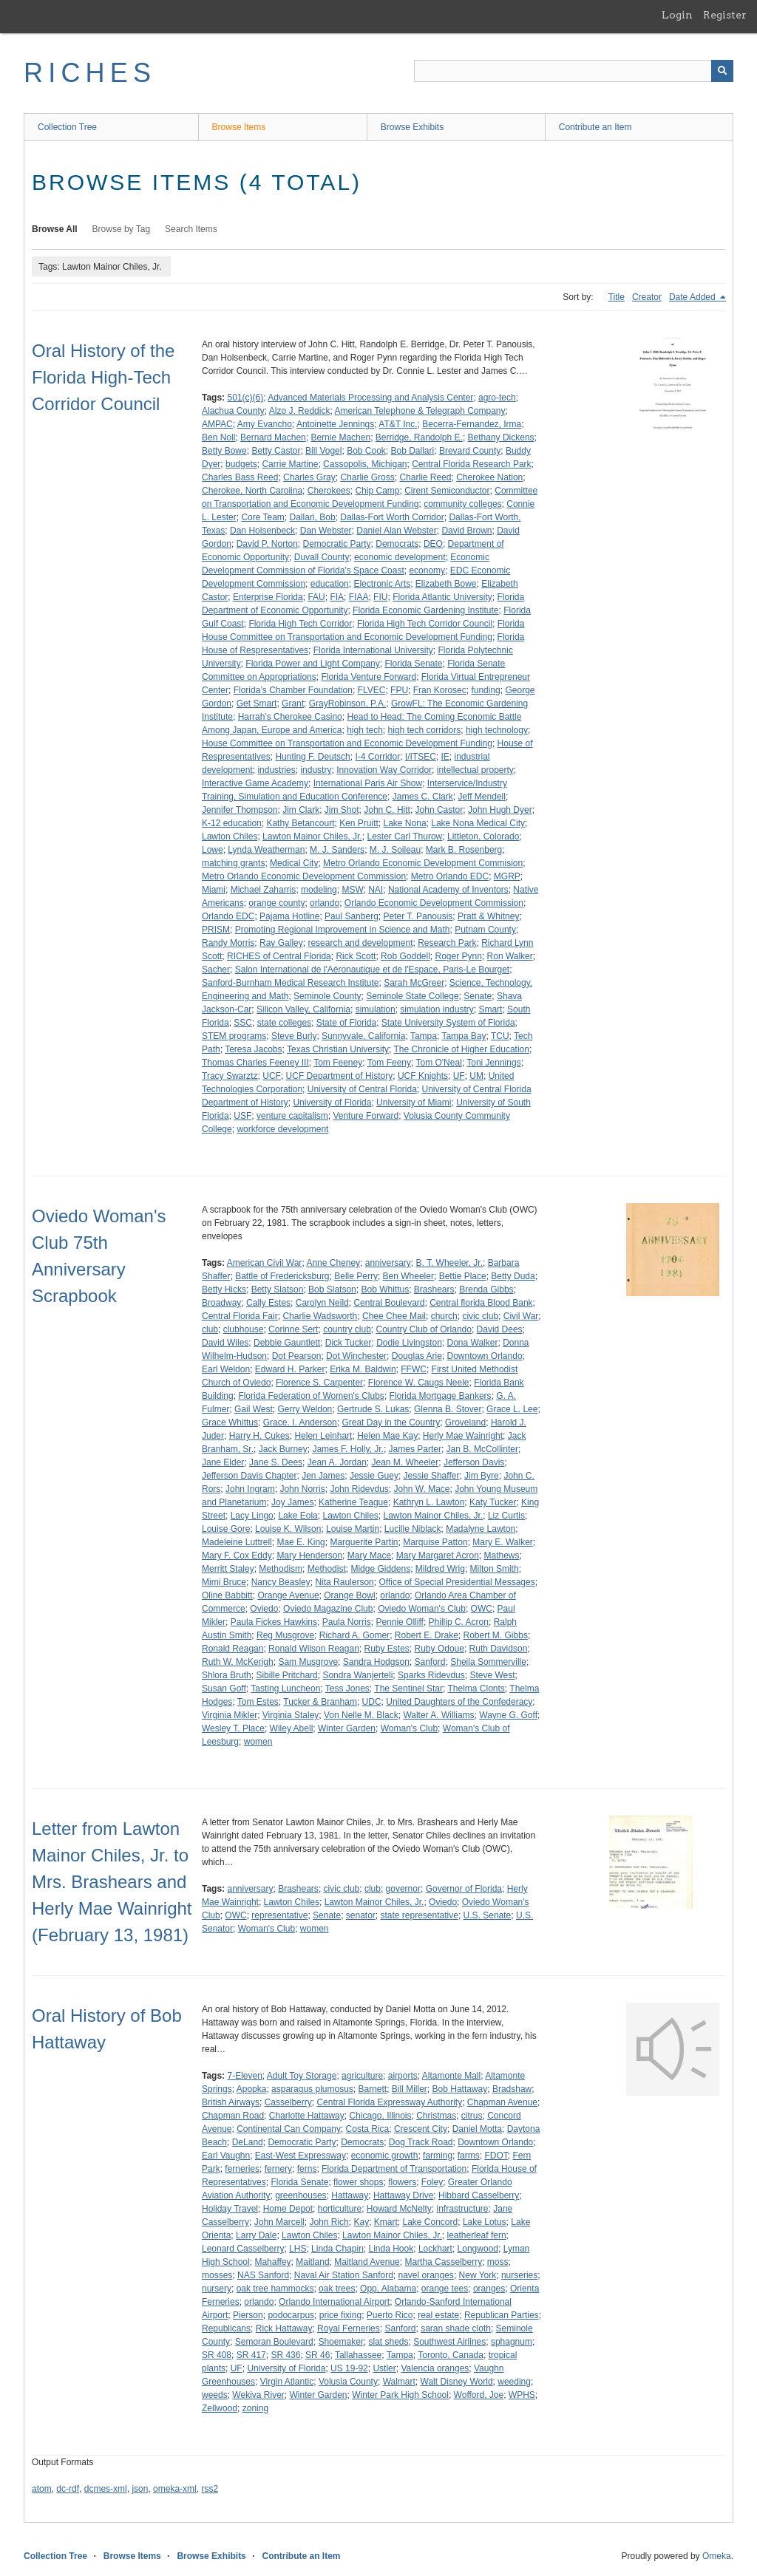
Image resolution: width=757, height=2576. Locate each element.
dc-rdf (67, 2489)
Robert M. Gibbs (496, 1635)
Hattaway (349, 2195)
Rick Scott (356, 956)
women (258, 1742)
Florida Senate (413, 663)
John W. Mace (421, 1489)
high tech (365, 730)
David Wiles (225, 1343)
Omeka (716, 2556)
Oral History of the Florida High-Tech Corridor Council (103, 377)
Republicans (226, 2328)
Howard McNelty (399, 2209)
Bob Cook (366, 451)
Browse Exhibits (412, 127)
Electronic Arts (381, 584)
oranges (489, 2288)
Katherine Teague (353, 1502)
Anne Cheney (333, 1263)
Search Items (191, 229)
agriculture (362, 2076)
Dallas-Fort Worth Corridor (392, 517)
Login (677, 15)
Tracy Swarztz (230, 1076)
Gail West (253, 1409)
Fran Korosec (439, 690)
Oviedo (264, 1609)
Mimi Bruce (224, 1582)
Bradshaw (512, 2089)
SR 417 (251, 2355)
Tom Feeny (389, 1062)
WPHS (522, 2395)
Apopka (252, 2089)
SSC (243, 1023)
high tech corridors (424, 730)
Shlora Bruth (226, 1675)
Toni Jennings (493, 1062)
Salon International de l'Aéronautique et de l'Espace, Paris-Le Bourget (372, 969)
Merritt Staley (228, 1569)
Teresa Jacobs (253, 1049)
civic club (480, 1316)
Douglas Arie (417, 1356)
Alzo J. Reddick (299, 411)
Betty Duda (512, 1276)
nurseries (519, 2275)
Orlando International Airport (334, 2302)
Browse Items (239, 127)
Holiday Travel (230, 2209)
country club (347, 1329)
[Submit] (722, 71)
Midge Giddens (380, 1569)
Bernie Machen (340, 437)
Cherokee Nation (489, 477)
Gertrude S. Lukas (373, 1409)
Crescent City (420, 2129)
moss (498, 2262)
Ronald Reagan (232, 1648)
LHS (297, 2248)
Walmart (399, 2381)
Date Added (693, 297)
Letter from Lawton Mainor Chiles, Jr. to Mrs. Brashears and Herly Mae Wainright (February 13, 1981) (112, 1882)
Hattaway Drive (403, 2195)
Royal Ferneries (348, 2328)
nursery (216, 2288)
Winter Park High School (400, 2395)
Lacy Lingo (252, 1515)
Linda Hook (391, 2248)
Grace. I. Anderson (300, 1422)
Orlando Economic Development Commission (433, 903)
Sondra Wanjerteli (357, 1675)
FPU (399, 690)
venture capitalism (292, 1116)
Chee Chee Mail (394, 1316)
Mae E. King (300, 1542)
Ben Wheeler (408, 1276)
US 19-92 (349, 2368)
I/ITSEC (420, 757)
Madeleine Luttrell (237, 1542)
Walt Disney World (457, 2381)
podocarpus (291, 2315)
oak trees (337, 2288)
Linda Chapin (337, 2248)
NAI (375, 890)
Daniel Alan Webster (396, 530)
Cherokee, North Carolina (252, 490)
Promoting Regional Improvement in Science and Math (342, 929)
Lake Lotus (484, 2222)
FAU (316, 597)
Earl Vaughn (226, 2155)
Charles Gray (309, 477)
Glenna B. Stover (447, 1409)
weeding (514, 2381)
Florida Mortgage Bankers (441, 1396)
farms (469, 2155)
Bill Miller (409, 2089)
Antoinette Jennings (335, 424)
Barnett (372, 2089)
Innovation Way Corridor (384, 770)
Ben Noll (218, 437)
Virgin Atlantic (287, 2381)
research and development (360, 943)
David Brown (466, 530)
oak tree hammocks (275, 2288)
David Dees (500, 1329)
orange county (276, 903)
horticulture (339, 2209)
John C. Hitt (387, 810)
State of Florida (346, 1023)
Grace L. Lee (511, 1409)
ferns (307, 2169)
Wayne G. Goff (508, 1715)
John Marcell (279, 2222)
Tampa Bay (463, 1036)
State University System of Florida (448, 1023)
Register (725, 15)
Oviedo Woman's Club (422, 1609)
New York (478, 2275)
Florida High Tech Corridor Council (424, 624)
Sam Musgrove (308, 1662)
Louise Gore (226, 1529)
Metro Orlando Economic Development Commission (304, 876)
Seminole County (327, 996)
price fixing (340, 2315)
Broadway (221, 1303)
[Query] (573, 71)
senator (361, 1915)
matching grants (233, 863)
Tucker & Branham (320, 1702)
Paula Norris (346, 1622)
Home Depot (288, 2209)
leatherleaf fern (476, 2235)
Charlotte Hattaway (306, 2115)
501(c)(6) (245, 397)
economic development (399, 557)
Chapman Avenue (502, 2102)
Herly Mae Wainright (463, 1436)
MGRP (507, 876)
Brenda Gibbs (486, 1289)
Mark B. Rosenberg (464, 850)
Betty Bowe (224, 451)
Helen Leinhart (323, 1436)
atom (42, 2489)
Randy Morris (228, 943)
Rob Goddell (405, 956)
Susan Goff (224, 1688)
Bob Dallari (413, 451)
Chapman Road (233, 2115)
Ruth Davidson (498, 1648)
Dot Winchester (356, 1356)
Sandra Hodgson (376, 1662)
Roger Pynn (458, 956)
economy (427, 570)
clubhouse (243, 1329)
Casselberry (288, 2102)
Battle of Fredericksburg (282, 1276)
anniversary (388, 1263)
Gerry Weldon (304, 1409)
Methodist (327, 1569)
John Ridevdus (359, 1489)
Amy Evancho (264, 424)
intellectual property (475, 770)
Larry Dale (256, 2235)
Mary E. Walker (502, 1542)
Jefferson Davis (474, 1462)
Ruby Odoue (439, 1648)
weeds (215, 2395)
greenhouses (300, 2195)
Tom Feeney (337, 1062)
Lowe (212, 850)
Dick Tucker (348, 1343)
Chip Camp (377, 490)
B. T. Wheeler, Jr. (449, 1263)
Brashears (434, 1289)
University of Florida (332, 1102)
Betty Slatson (277, 1289)
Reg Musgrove (285, 1635)
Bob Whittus (385, 1289)
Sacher (216, 969)
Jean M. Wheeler (405, 1462)
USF (242, 1116)
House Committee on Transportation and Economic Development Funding (347, 743)
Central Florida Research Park (471, 464)
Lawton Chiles (229, 836)
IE (445, 757)
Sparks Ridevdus (431, 1675)
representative (279, 1915)
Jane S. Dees (275, 1462)
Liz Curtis (506, 1515)
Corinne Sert (293, 1329)
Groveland (465, 1422)
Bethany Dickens (501, 437)
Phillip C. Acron (459, 1622)
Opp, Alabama (388, 2288)
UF (459, 1076)
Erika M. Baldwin (363, 1369)
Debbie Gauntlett (287, 1343)
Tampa (423, 1036)
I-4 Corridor (377, 757)
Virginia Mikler (229, 1715)
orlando (324, 903)
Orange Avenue (288, 1595)
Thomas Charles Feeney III (255, 1062)
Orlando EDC (228, 916)
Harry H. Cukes (259, 1436)
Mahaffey (272, 2262)
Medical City (294, 863)
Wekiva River (258, 2395)
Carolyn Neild (322, 1303)
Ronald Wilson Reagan (313, 1648)
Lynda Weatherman (266, 850)
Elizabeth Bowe (446, 584)
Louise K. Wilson (288, 1529)
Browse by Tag (121, 229)
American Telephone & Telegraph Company (419, 411)
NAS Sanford (263, 2275)
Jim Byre (481, 1476)
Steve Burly (293, 1036)
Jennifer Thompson (240, 810)
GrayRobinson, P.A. (348, 703)
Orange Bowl (349, 1595)
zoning (255, 2408)
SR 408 (216, 2355)
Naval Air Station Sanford (343, 2275)
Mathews (502, 1555)
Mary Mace (369, 1555)
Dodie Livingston (409, 1343)
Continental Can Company (289, 2129)
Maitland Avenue (367, 2262)
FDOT (495, 2155)
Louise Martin (352, 1529)
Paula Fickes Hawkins (274, 1622)
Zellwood (219, 2408)
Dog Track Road (421, 2142)
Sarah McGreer (414, 983)
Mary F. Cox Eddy (237, 1555)
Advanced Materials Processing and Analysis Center (370, 397)
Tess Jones (347, 1688)
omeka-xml (175, 2489)
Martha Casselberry (443, 2262)
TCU (500, 1036)
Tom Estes (258, 1702)
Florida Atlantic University (442, 597)
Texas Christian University (338, 1049)
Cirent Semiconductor (446, 490)
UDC (371, 1702)
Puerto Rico (390, 2315)
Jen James (323, 1476)
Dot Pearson (297, 1356)
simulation (376, 1009)
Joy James (292, 1502)
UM (476, 1076)
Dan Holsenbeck (262, 530)
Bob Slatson (332, 1289)
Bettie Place (462, 1276)
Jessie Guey (374, 1476)
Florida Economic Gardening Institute (425, 610)
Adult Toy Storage (302, 2076)
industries (276, 770)
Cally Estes (268, 1303)
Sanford (430, 1662)
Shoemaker (340, 2342)
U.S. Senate (488, 1915)
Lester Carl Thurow (404, 836)
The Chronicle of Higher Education (461, 1049)
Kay (361, 2222)
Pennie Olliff (399, 1622)
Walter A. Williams (438, 1715)
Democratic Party (337, 544)
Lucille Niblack (412, 1529)
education (329, 584)
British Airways (230, 2102)
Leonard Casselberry (243, 2248)
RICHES (90, 73)
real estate (438, 2315)
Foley (432, 2182)
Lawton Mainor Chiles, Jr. (312, 836)
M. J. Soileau (395, 850)
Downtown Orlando (485, 1356)
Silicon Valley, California (303, 1009)
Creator (647, 297)
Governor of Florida (464, 1889)
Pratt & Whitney (488, 916)
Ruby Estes (387, 1648)
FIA (337, 597)
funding (485, 690)
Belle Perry (356, 1276)
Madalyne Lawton (480, 1529)
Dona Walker (472, 1343)
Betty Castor (275, 451)
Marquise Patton (435, 1542)
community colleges (462, 504)
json (140, 2489)
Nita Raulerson (344, 1582)
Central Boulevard (388, 1303)
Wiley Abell (291, 1728)
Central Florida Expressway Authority (389, 2102)
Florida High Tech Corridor (300, 624)
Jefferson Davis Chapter (249, 1476)
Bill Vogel (323, 451)
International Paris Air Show (367, 783)
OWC (481, 1609)
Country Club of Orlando (424, 1329)
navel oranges (425, 2275)
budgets (241, 464)
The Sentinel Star (408, 1688)
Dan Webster (326, 530)
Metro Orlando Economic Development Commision (423, 863)
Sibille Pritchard (286, 1675)
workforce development (282, 1129)
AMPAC (217, 424)
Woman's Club (409, 1728)
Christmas (436, 2115)
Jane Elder (223, 1462)
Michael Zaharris (263, 890)
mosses (217, 2275)
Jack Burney (283, 1449)
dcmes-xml (105, 2489)
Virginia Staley (290, 1715)
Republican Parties (501, 2315)
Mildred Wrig (440, 1569)
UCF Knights (423, 1076)
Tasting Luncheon (285, 1688)
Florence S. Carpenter (319, 1382)
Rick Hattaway (284, 2328)
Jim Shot (342, 810)
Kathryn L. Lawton (429, 1502)
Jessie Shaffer (432, 1476)
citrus (472, 2115)
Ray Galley (281, 943)
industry (315, 770)
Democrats (397, 544)
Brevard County (469, 451)
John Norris (302, 1489)
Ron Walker (510, 956)
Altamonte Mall (451, 2076)
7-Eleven (244, 2076)
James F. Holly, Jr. (347, 1449)
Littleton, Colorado (483, 836)
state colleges (284, 1023)
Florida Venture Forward (368, 677)
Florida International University (373, 650)
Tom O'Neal (438, 1062)
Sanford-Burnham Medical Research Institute (290, 983)
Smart (490, 1009)
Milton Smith (494, 1569)
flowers (402, 2182)
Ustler (384, 2368)
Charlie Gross (367, 477)
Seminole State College (412, 996)
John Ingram (250, 1489)
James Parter (415, 1449)
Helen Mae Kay (387, 1436)
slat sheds (388, 2342)
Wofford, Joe (479, 2395)
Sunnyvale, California (363, 1036)
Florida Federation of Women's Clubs (311, 1396)
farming (437, 2155)
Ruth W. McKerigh (238, 1662)
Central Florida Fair (240, 1316)
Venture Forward (365, 1116)
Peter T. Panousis (418, 916)
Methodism (280, 1569)
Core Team (262, 517)
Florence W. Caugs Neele (418, 1382)
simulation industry (436, 1009)
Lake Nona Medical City (478, 823)
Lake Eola (297, 1515)
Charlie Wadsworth (319, 1316)
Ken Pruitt (358, 823)
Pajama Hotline (289, 916)
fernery (278, 2169)
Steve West (492, 1675)
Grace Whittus (230, 1422)
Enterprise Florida (268, 597)
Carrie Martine (290, 464)
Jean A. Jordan (337, 1462)
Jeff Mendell (481, 796)
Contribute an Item (595, 127)
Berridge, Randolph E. (419, 437)
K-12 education (232, 823)
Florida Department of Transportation (394, 2169)
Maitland (312, 2262)
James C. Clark (423, 796)
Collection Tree (67, 127)
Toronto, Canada (450, 2355)
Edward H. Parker (290, 1369)
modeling (319, 890)
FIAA (359, 597)
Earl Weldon (226, 1369)
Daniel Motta (477, 2129)
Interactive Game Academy (255, 783)
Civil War (521, 1316)
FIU (380, 597)
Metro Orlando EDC (450, 876)
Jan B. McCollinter (482, 1449)
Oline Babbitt (227, 1595)
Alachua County (233, 411)
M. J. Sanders (337, 850)
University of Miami (413, 1102)
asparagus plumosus (312, 2089)
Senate (478, 996)
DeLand (247, 2142)
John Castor (439, 810)
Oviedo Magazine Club (328, 1609)
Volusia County (348, 2381)
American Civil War (264, 1263)
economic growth (384, 2155)
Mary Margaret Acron (437, 1555)
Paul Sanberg (351, 916)
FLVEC (372, 690)
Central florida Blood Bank (481, 1303)
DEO (433, 544)
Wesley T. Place (233, 1728)
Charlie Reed (425, 477)
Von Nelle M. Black (361, 1715)
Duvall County (322, 557)
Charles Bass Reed (240, 477)
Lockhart (435, 2248)
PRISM (216, 929)
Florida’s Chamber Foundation (293, 690)
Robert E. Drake (426, 1635)
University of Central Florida (362, 1089)
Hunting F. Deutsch (312, 757)
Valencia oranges (435, 2368)
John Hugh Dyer (500, 810)
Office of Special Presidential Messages (456, 1582)
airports (403, 2076)
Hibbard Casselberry (478, 2195)
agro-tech (497, 397)
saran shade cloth (456, 2328)
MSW (352, 890)
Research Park (447, 943)
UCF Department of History (339, 1076)
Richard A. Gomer (354, 1635)
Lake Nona (405, 823)
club (210, 1329)
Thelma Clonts (475, 1688)
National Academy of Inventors (448, 890)
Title (616, 297)
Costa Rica (368, 2129)
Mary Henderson (309, 1555)
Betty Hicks (224, 1289)
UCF (271, 1076)
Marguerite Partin (364, 1542)
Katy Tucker (492, 1502)
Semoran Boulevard (274, 2342)
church (444, 1316)
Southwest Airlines (449, 2342)
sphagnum (511, 2342)
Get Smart (257, 703)
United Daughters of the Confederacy (459, 1702)
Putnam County (485, 929)
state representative (419, 1915)
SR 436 (285, 2355)
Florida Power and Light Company (312, 663)
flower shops (358, 2182)
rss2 (209, 2489)
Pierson (248, 2315)
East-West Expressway (300, 2155)
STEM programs (234, 1036)
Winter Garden (347, 1728)
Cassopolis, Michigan (365, 464)
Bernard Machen (273, 437)
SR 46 (317, 2355)
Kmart (386, 2222)
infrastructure (463, 2209)
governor (403, 1889)
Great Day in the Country (391, 1422)
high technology (497, 730)
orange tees (444, 2288)
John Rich (328, 2222)
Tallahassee (358, 2355)
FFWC (414, 1369)
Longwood (478, 2248)
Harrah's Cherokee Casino (290, 717)
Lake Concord (430, 2222)
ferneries (242, 2169)
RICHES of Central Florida (279, 956)
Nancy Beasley (280, 1582)
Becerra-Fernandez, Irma (471, 424)
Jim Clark (300, 810)
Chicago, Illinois (380, 2115)
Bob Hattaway (460, 2089)
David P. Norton (267, 544)
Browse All (55, 229)
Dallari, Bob (313, 517)
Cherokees (329, 490)
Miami (213, 890)
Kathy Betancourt (300, 823)
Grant (293, 703)
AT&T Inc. (397, 424)
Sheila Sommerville (488, 1662)
